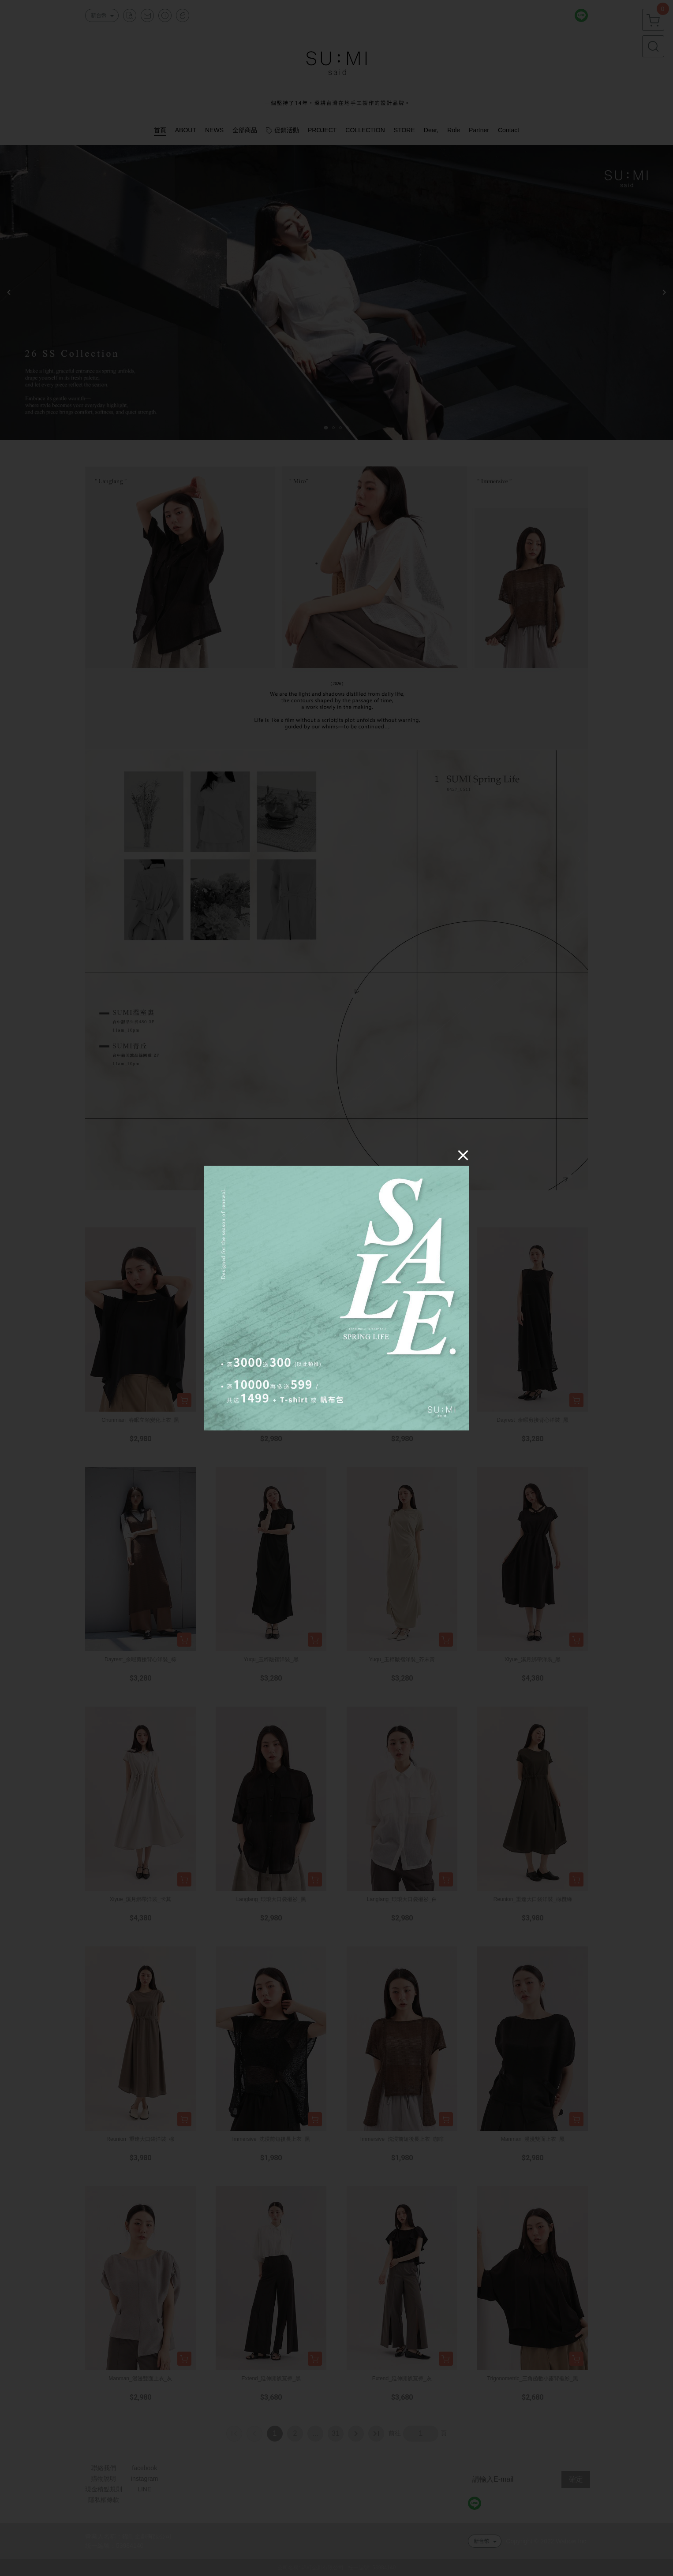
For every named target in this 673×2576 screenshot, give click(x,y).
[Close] (463, 1154)
